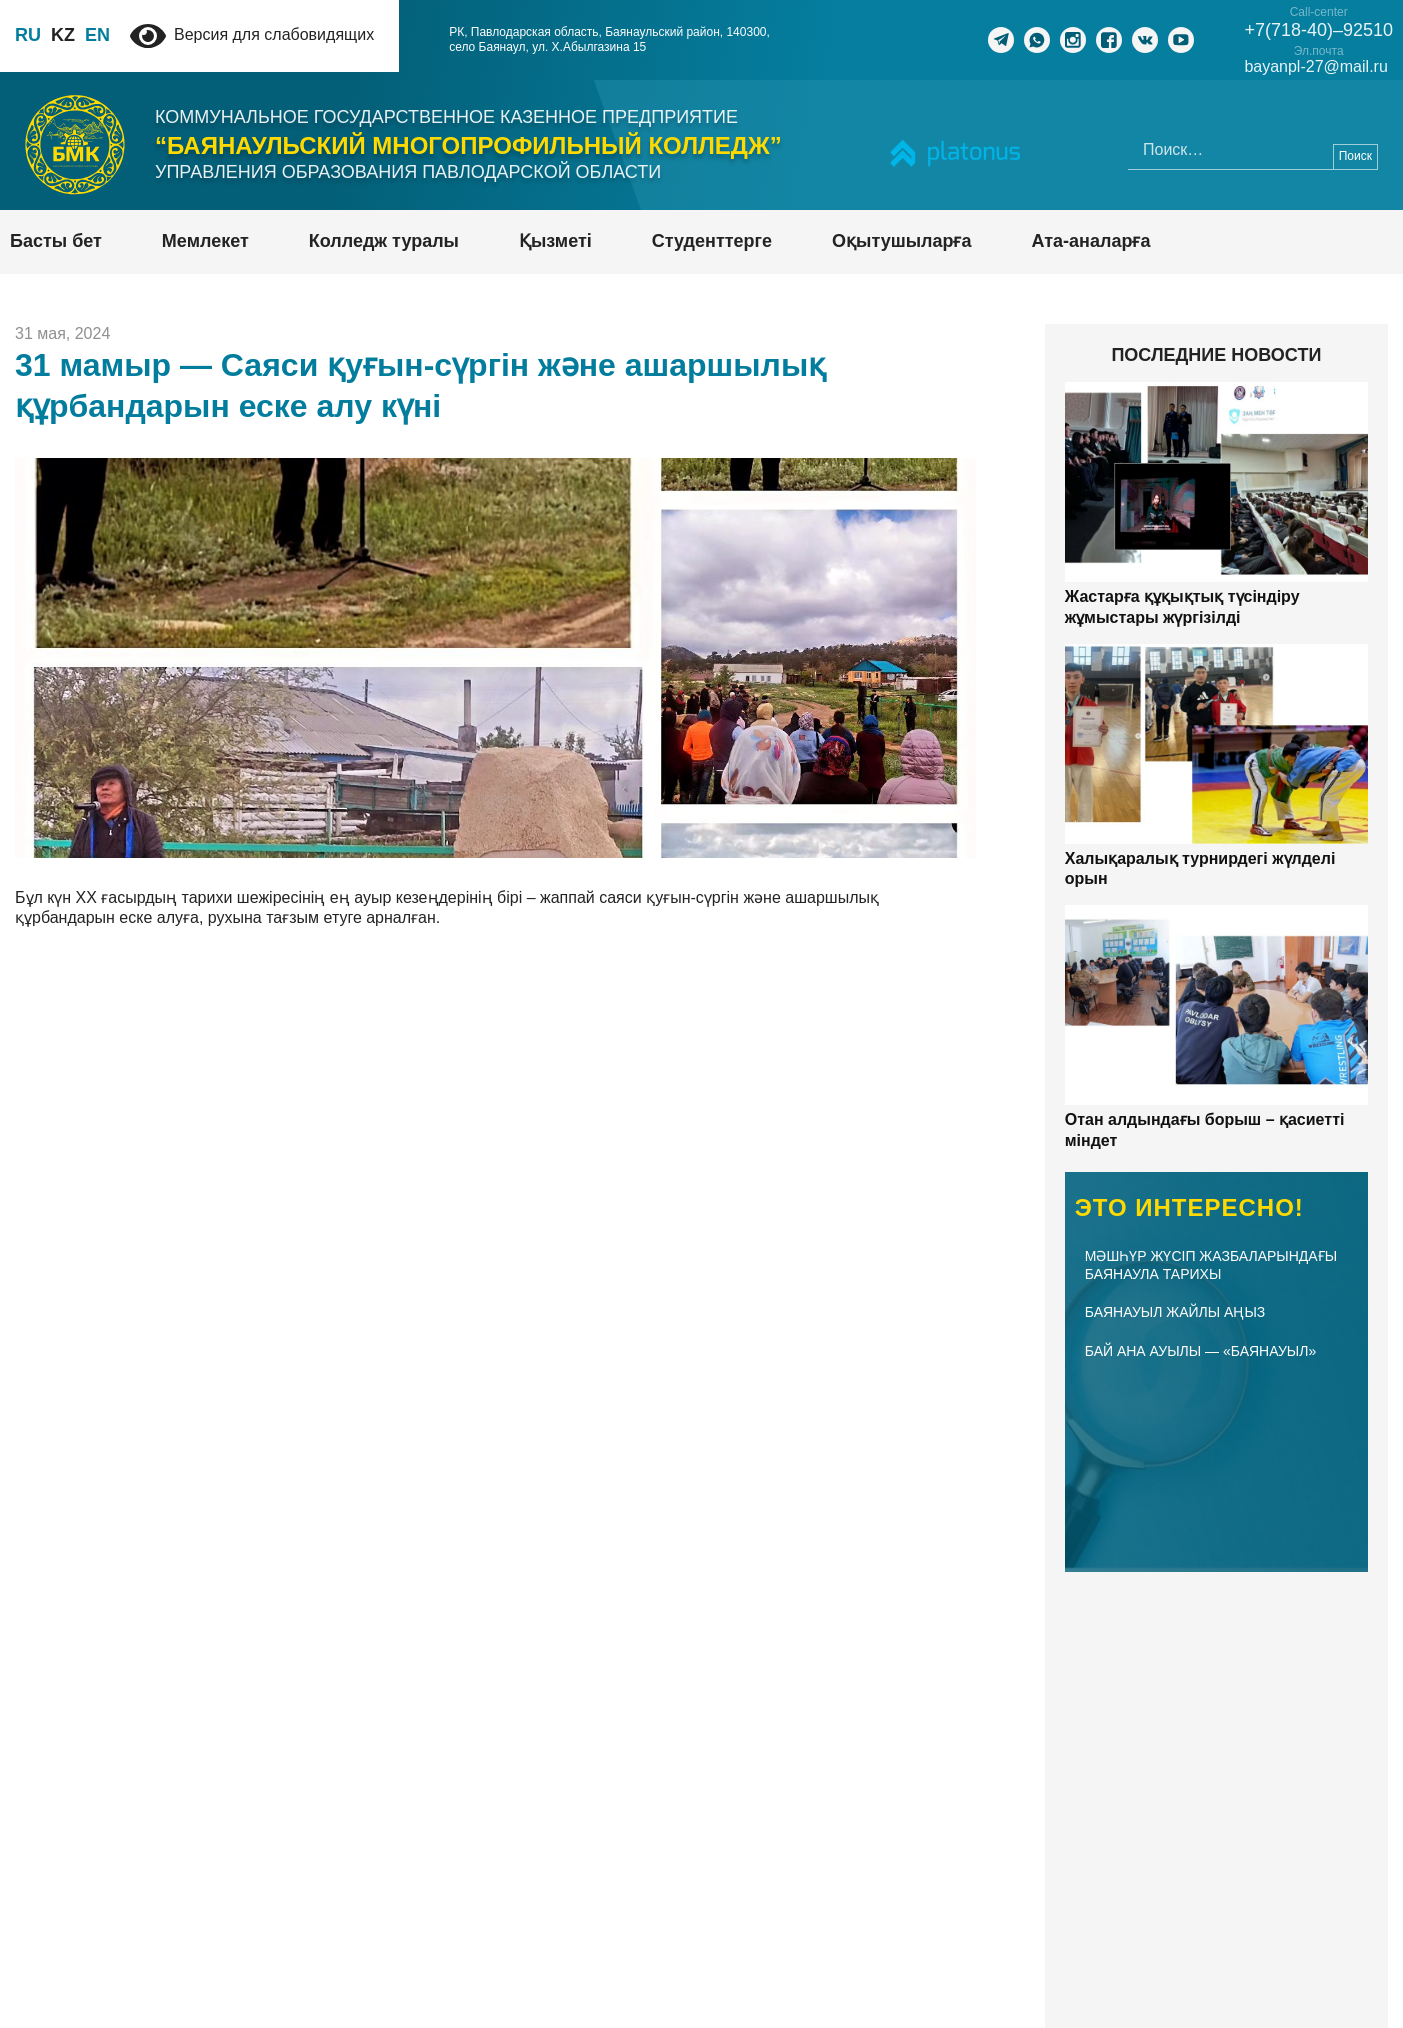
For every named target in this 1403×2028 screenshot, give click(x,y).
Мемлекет (205, 241)
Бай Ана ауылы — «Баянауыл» (1200, 1351)
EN (97, 35)
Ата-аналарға (1091, 241)
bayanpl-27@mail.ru (1319, 67)
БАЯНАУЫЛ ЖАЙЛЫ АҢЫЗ (1175, 1312)
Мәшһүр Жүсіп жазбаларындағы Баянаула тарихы (1211, 1265)
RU (28, 35)
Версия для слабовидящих (252, 34)
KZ (63, 35)
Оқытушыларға (901, 241)
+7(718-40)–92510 (1322, 30)
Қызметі (555, 241)
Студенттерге (712, 241)
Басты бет (56, 241)
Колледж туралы (384, 241)
